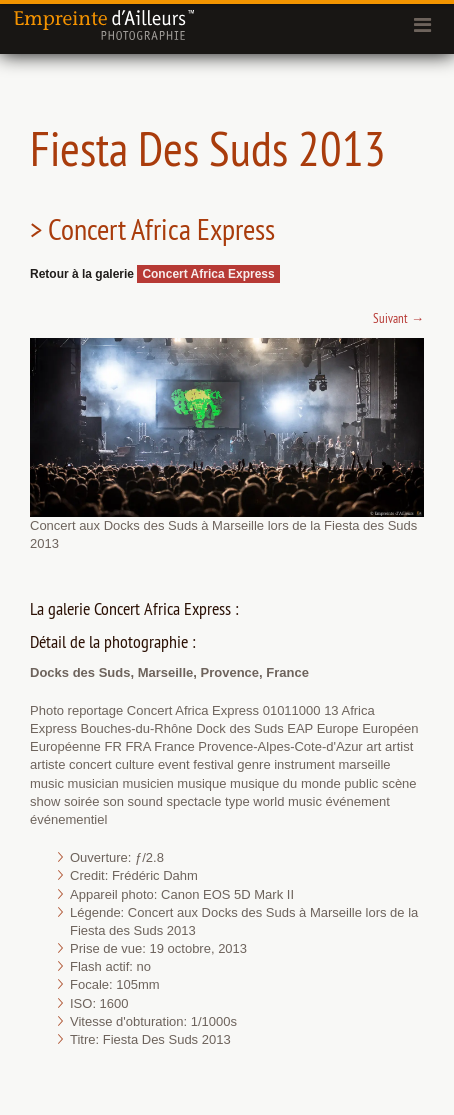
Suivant (398, 318)
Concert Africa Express (208, 274)
